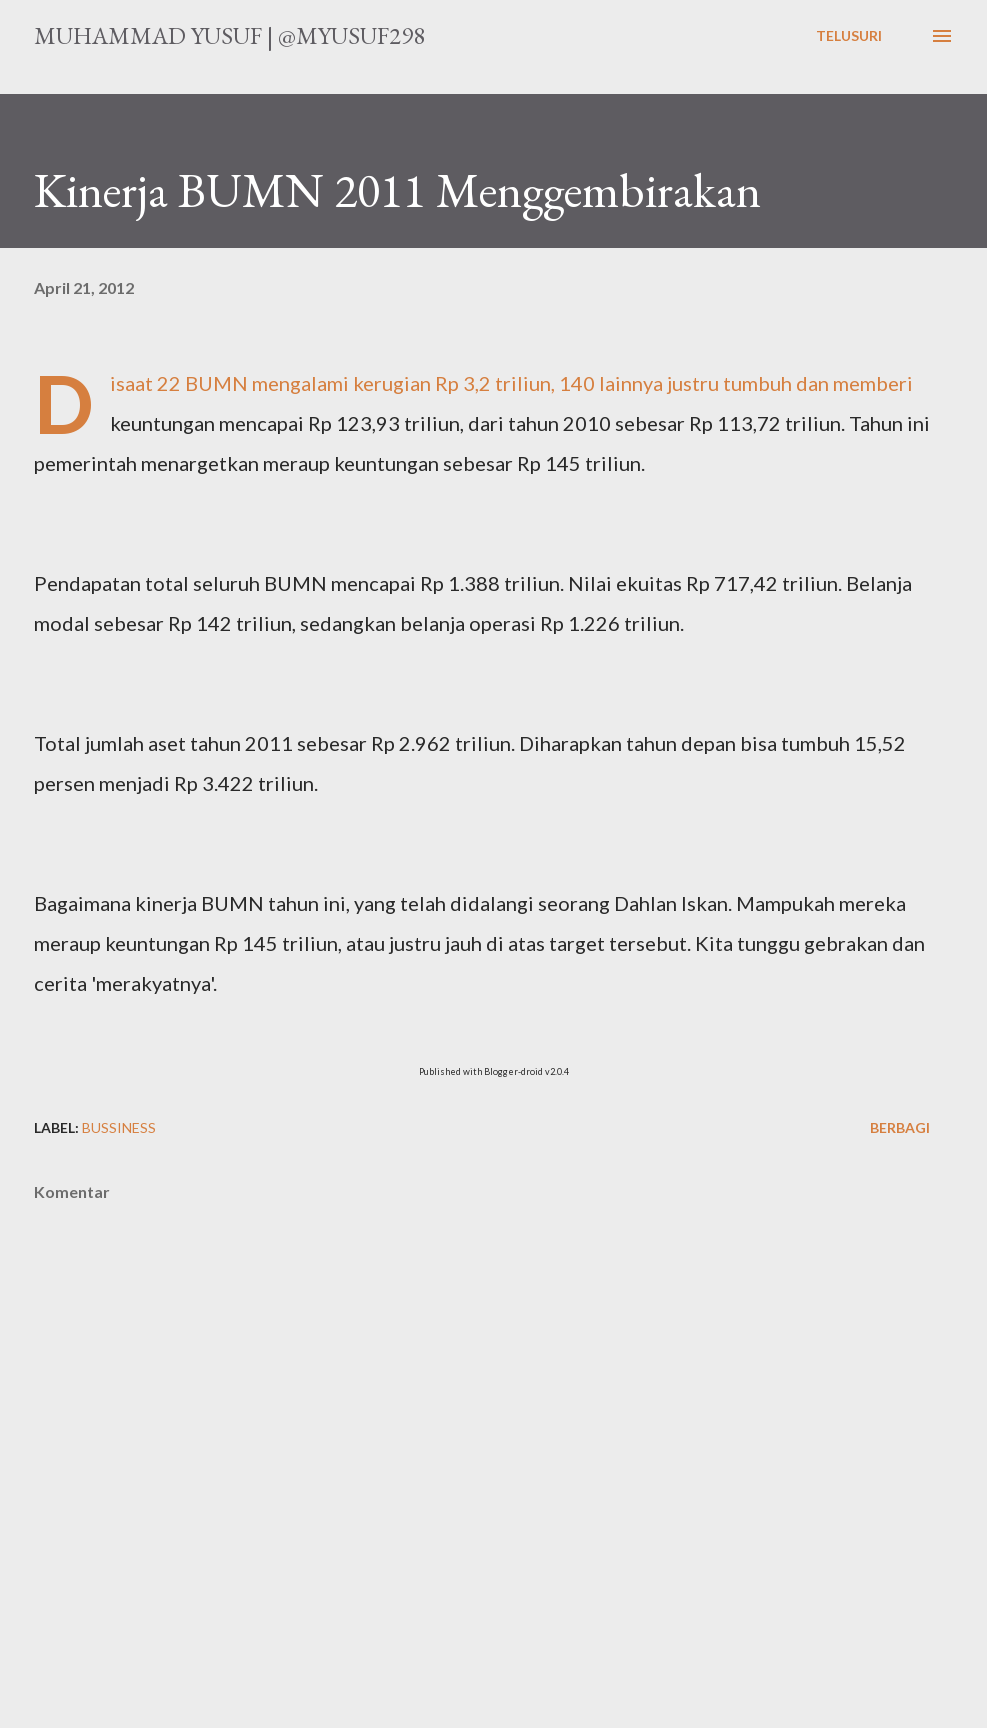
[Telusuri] (849, 36)
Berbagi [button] (900, 1127)
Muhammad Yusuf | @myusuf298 (229, 35)
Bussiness (119, 1127)
